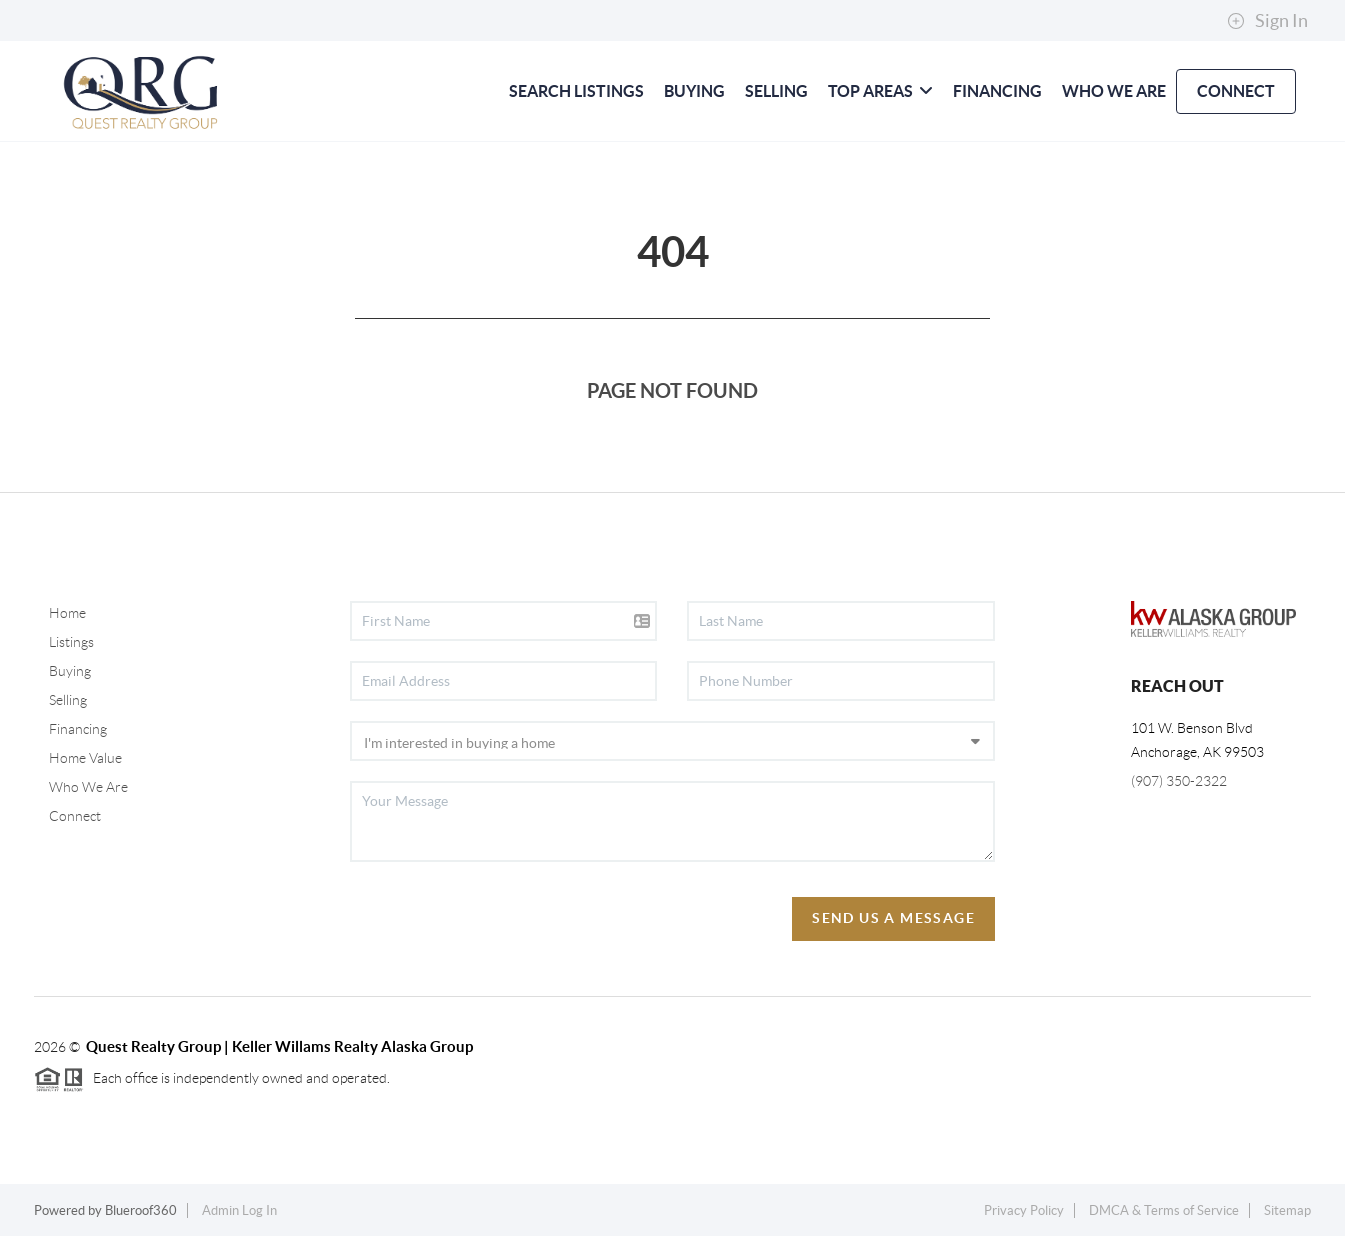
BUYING (694, 91)
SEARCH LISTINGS (576, 91)
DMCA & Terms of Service (1164, 1210)
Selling (68, 700)
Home (67, 613)
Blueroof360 (141, 1210)
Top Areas (880, 91)
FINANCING (997, 91)
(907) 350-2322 (1179, 781)
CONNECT (1236, 91)
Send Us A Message (893, 918)
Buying (70, 671)
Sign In (1267, 21)
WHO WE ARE (1114, 91)
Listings (71, 642)
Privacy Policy (1024, 1210)
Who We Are (88, 787)
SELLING (776, 91)
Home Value (85, 758)
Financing (78, 729)
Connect (75, 816)
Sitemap (1287, 1210)
